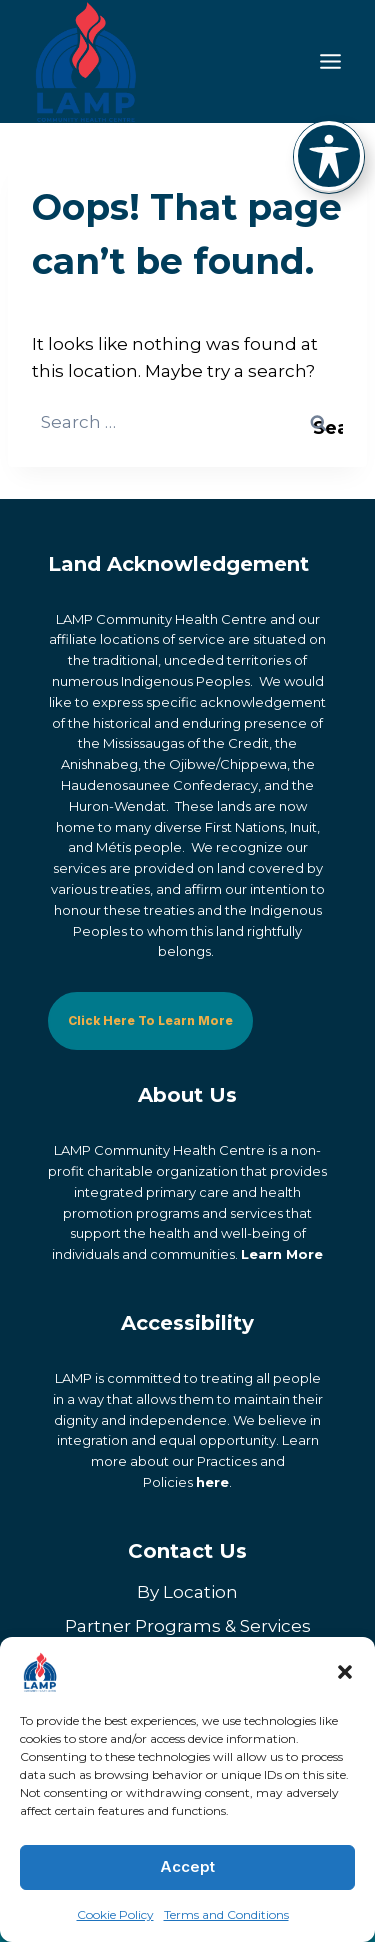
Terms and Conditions (226, 1914)
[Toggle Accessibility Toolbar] (329, 156)
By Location (187, 1592)
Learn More (282, 1254)
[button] (345, 1672)
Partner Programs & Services (188, 1626)
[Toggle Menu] (330, 61)
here (212, 1482)
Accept (187, 1866)
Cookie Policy (115, 1914)
